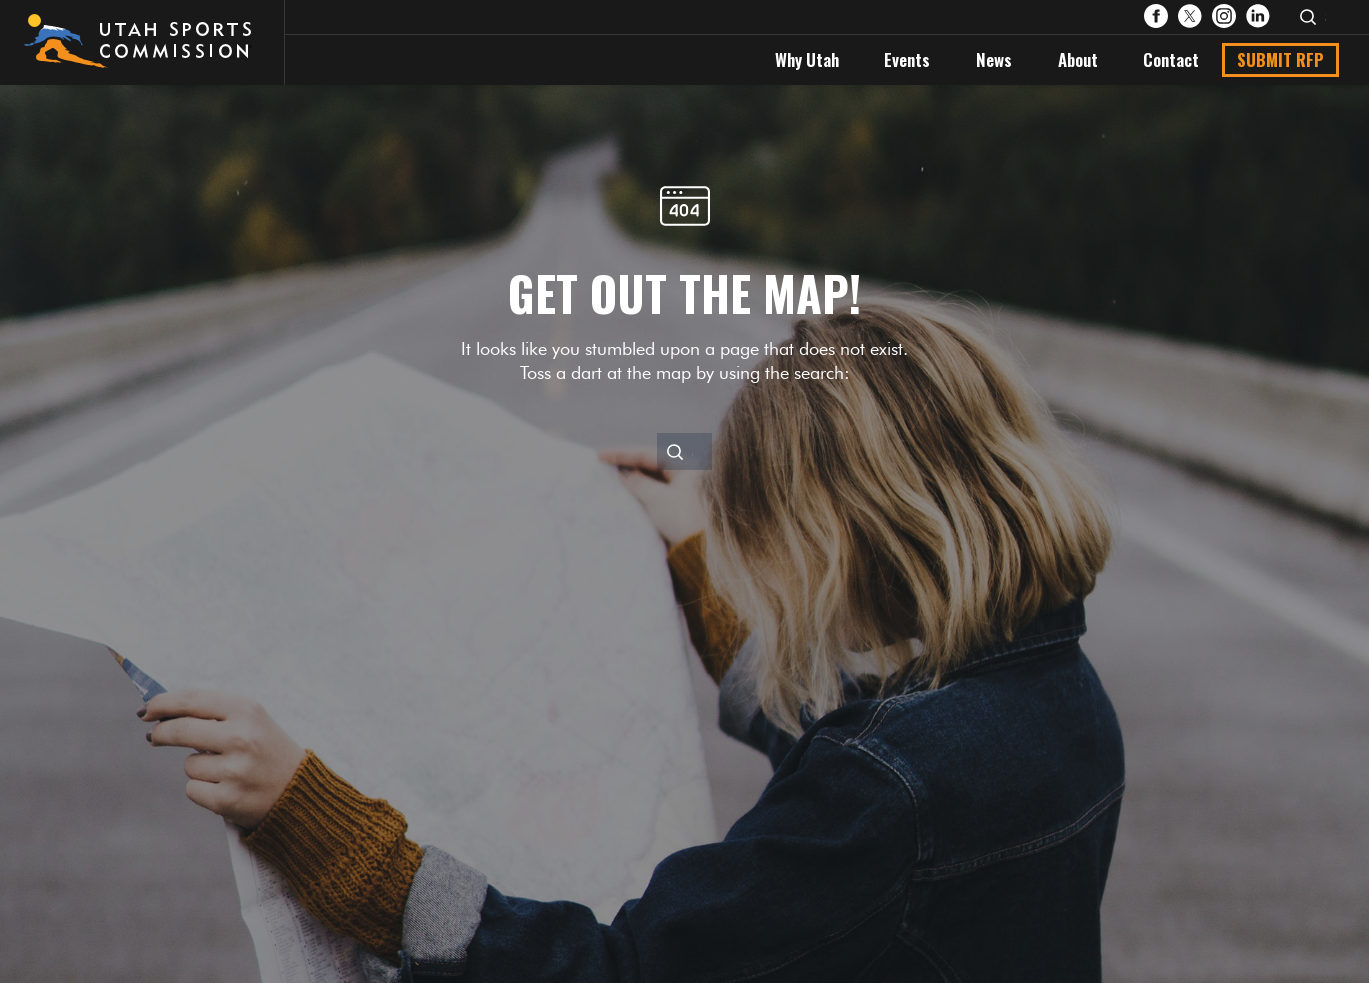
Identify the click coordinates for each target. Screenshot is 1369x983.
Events (907, 59)
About (1078, 59)
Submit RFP (1280, 59)
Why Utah (807, 59)
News (994, 59)
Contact (1171, 59)
